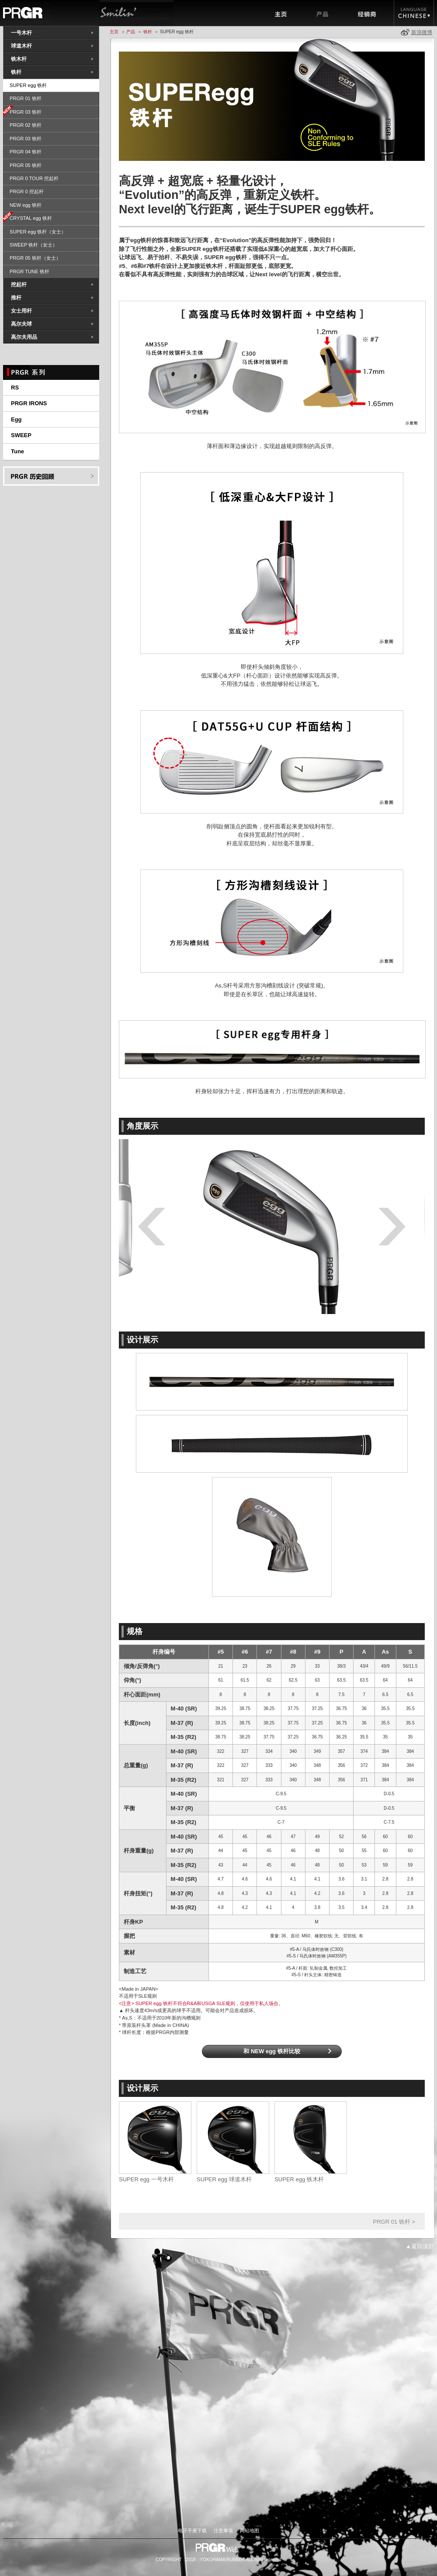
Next (387, 1226)
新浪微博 (421, 32)
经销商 (369, 13)
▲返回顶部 (420, 2246)
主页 (280, 13)
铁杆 (147, 31)
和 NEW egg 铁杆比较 (271, 2051)
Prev (156, 1226)
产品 (323, 13)
